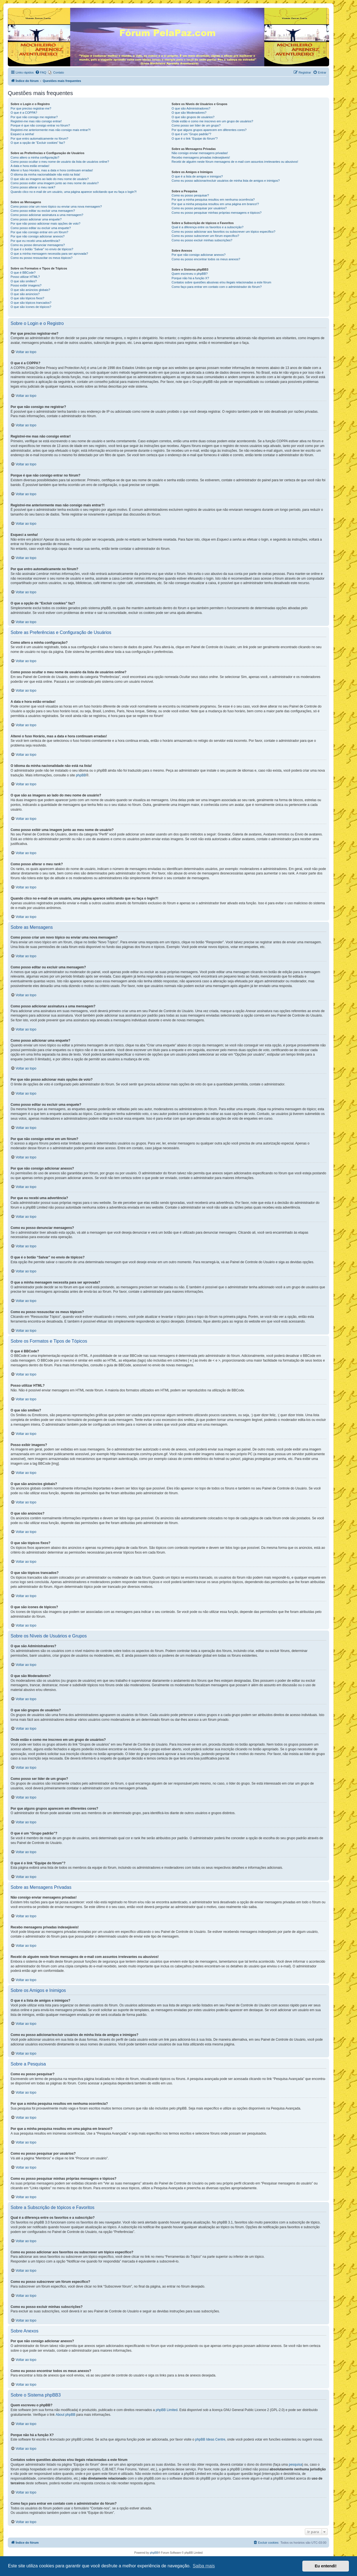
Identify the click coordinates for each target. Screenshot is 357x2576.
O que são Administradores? (191, 108)
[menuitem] (40, 72)
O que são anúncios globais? (30, 289)
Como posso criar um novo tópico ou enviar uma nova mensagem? (56, 206)
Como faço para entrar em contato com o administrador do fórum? (217, 286)
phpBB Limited (166, 2410)
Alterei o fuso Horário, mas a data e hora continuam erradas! (52, 170)
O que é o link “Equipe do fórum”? (195, 138)
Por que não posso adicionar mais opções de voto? (45, 223)
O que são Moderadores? (189, 112)
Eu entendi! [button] (326, 2566)
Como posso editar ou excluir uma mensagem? (43, 210)
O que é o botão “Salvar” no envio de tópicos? (42, 249)
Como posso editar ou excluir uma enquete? (41, 228)
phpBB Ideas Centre (210, 2439)
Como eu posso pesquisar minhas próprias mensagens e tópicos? (216, 212)
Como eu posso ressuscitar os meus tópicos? (42, 257)
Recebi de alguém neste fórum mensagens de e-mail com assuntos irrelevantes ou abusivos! (235, 161)
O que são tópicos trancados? (31, 302)
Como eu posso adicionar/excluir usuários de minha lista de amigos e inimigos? (226, 180)
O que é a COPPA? (24, 112)
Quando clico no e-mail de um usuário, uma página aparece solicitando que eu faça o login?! (74, 191)
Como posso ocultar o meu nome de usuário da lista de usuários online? (60, 161)
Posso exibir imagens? (26, 285)
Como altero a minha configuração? (35, 157)
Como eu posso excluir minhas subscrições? (202, 240)
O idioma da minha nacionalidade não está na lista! (45, 174)
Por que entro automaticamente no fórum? (39, 138)
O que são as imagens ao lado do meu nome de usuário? (50, 179)
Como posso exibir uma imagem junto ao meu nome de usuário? (55, 183)
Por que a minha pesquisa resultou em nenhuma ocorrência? (213, 199)
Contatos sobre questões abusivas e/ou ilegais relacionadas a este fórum (221, 282)
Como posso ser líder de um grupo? (196, 125)
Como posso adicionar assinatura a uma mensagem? (47, 215)
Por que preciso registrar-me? (31, 108)
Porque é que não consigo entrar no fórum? (40, 125)
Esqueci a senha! (22, 134)
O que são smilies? (24, 281)
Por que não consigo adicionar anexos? (37, 236)
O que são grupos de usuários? (193, 117)
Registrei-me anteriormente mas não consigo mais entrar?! (51, 130)
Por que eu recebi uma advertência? (35, 240)
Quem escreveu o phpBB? (190, 273)
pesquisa (295, 2464)
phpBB (81, 775)
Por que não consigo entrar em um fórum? (39, 232)
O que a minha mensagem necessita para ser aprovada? (49, 253)
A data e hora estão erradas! (30, 165)
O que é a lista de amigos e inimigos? (197, 176)
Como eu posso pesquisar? (190, 195)
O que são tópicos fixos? (27, 298)
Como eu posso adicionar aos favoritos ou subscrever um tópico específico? (223, 231)
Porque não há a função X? (190, 278)
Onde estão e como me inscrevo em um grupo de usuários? (212, 121)
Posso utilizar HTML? (25, 276)
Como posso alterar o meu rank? (33, 187)
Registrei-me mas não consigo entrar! (36, 121)
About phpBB (65, 2415)
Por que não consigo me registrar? (34, 117)
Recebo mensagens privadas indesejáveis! (201, 157)
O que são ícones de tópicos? (31, 306)
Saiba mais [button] (204, 2565)
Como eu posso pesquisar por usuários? (199, 208)
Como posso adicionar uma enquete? (36, 219)
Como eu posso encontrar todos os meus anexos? (206, 259)
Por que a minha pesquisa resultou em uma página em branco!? (215, 204)
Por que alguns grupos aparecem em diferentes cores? (209, 130)
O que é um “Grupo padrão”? (191, 134)
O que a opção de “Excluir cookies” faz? (38, 142)
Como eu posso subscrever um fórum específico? (205, 235)
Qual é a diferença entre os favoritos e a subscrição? (207, 227)
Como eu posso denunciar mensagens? (38, 245)
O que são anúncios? (25, 294)
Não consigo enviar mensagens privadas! (200, 153)
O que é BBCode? (23, 272)
